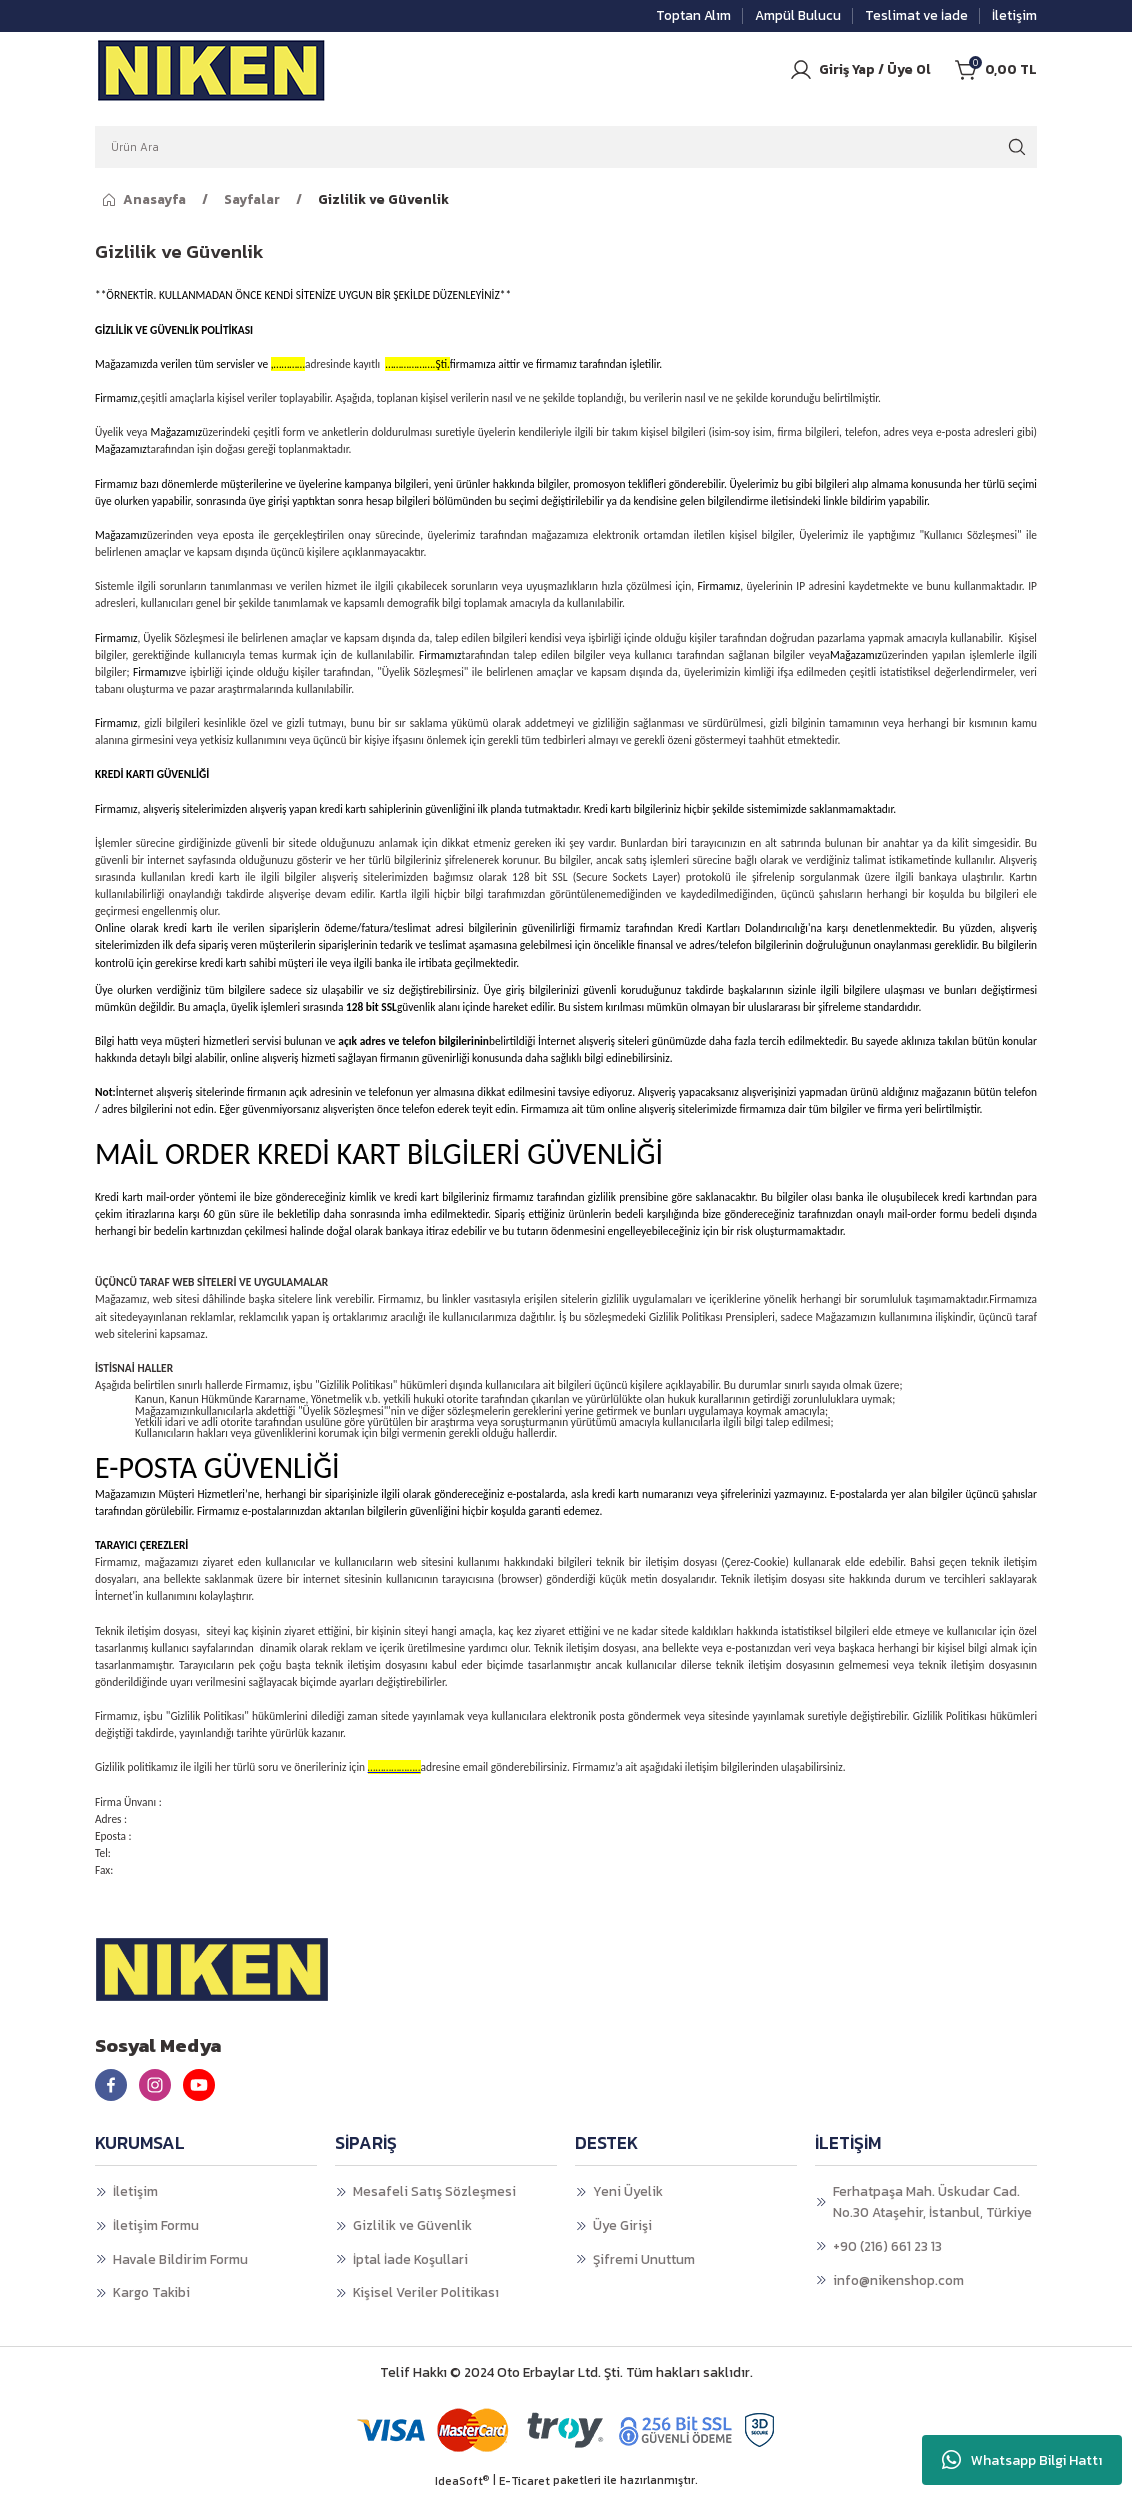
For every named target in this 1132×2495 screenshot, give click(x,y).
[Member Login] (860, 70)
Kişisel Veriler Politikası (426, 2292)
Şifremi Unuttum (644, 2259)
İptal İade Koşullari (410, 2259)
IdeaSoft (462, 2481)
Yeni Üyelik (628, 2191)
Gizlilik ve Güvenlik (412, 2225)
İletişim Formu (156, 2225)
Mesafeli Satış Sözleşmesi (434, 2191)
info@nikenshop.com (898, 2280)
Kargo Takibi (151, 2292)
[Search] (566, 147)
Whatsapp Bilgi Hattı (1022, 2460)
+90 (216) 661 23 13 (887, 2246)
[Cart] (996, 70)
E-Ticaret (524, 2481)
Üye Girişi (622, 2225)
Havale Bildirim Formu (180, 2259)
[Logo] (212, 70)
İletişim (135, 2191)
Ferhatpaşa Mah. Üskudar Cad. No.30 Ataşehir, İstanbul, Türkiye (932, 2201)
